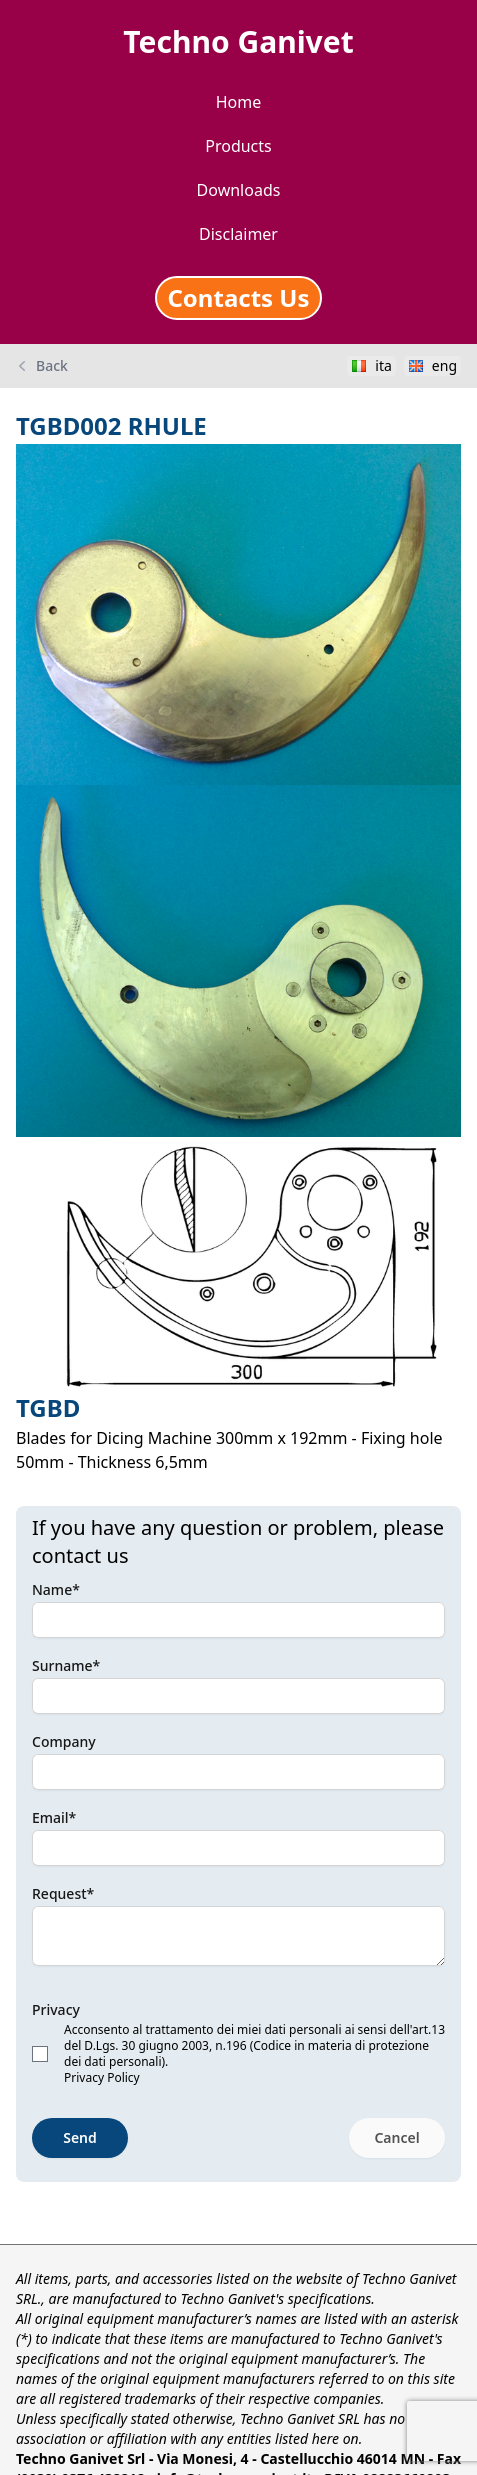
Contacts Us (238, 297)
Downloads (239, 190)
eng (432, 365)
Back (42, 366)
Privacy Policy (102, 2077)
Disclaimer (238, 234)
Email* (54, 1817)
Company (64, 1741)
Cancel (396, 2137)
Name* (56, 1589)
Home (239, 102)
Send (80, 2137)
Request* (63, 1893)
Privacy (56, 2009)
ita (371, 365)
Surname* (66, 1665)
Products (238, 146)
